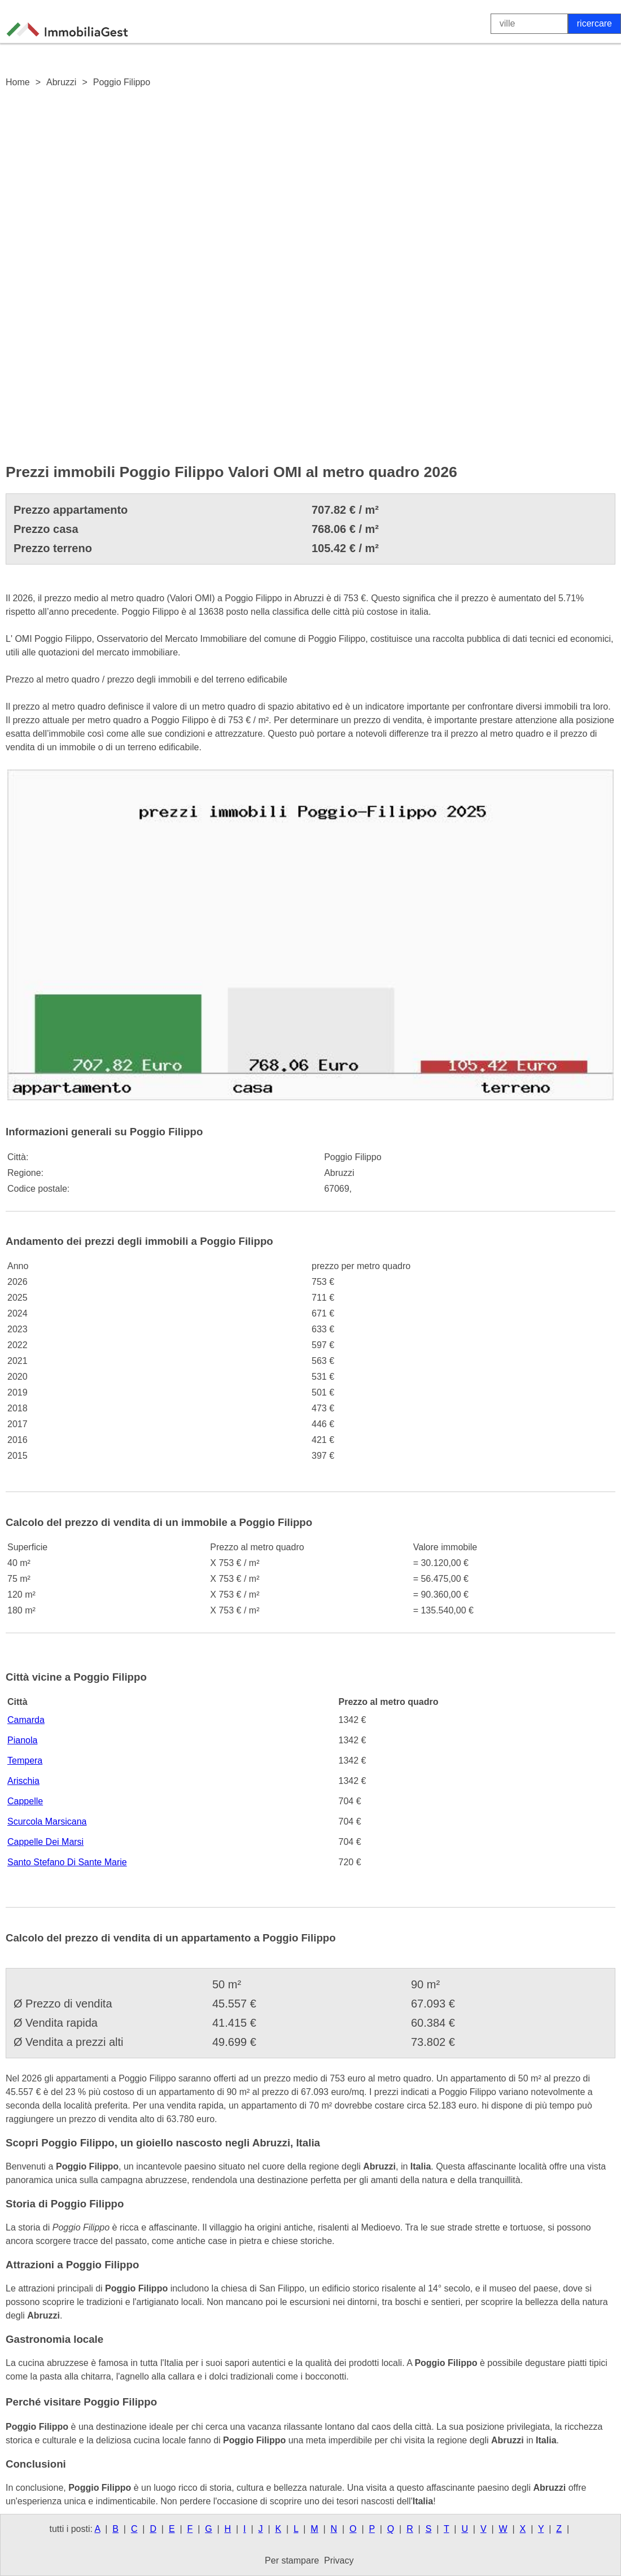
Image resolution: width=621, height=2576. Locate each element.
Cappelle (25, 1801)
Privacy (338, 2560)
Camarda (26, 1720)
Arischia (23, 1781)
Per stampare (292, 2560)
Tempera (24, 1760)
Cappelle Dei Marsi (45, 1842)
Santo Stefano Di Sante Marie (67, 1862)
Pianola (22, 1740)
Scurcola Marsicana (47, 1821)
